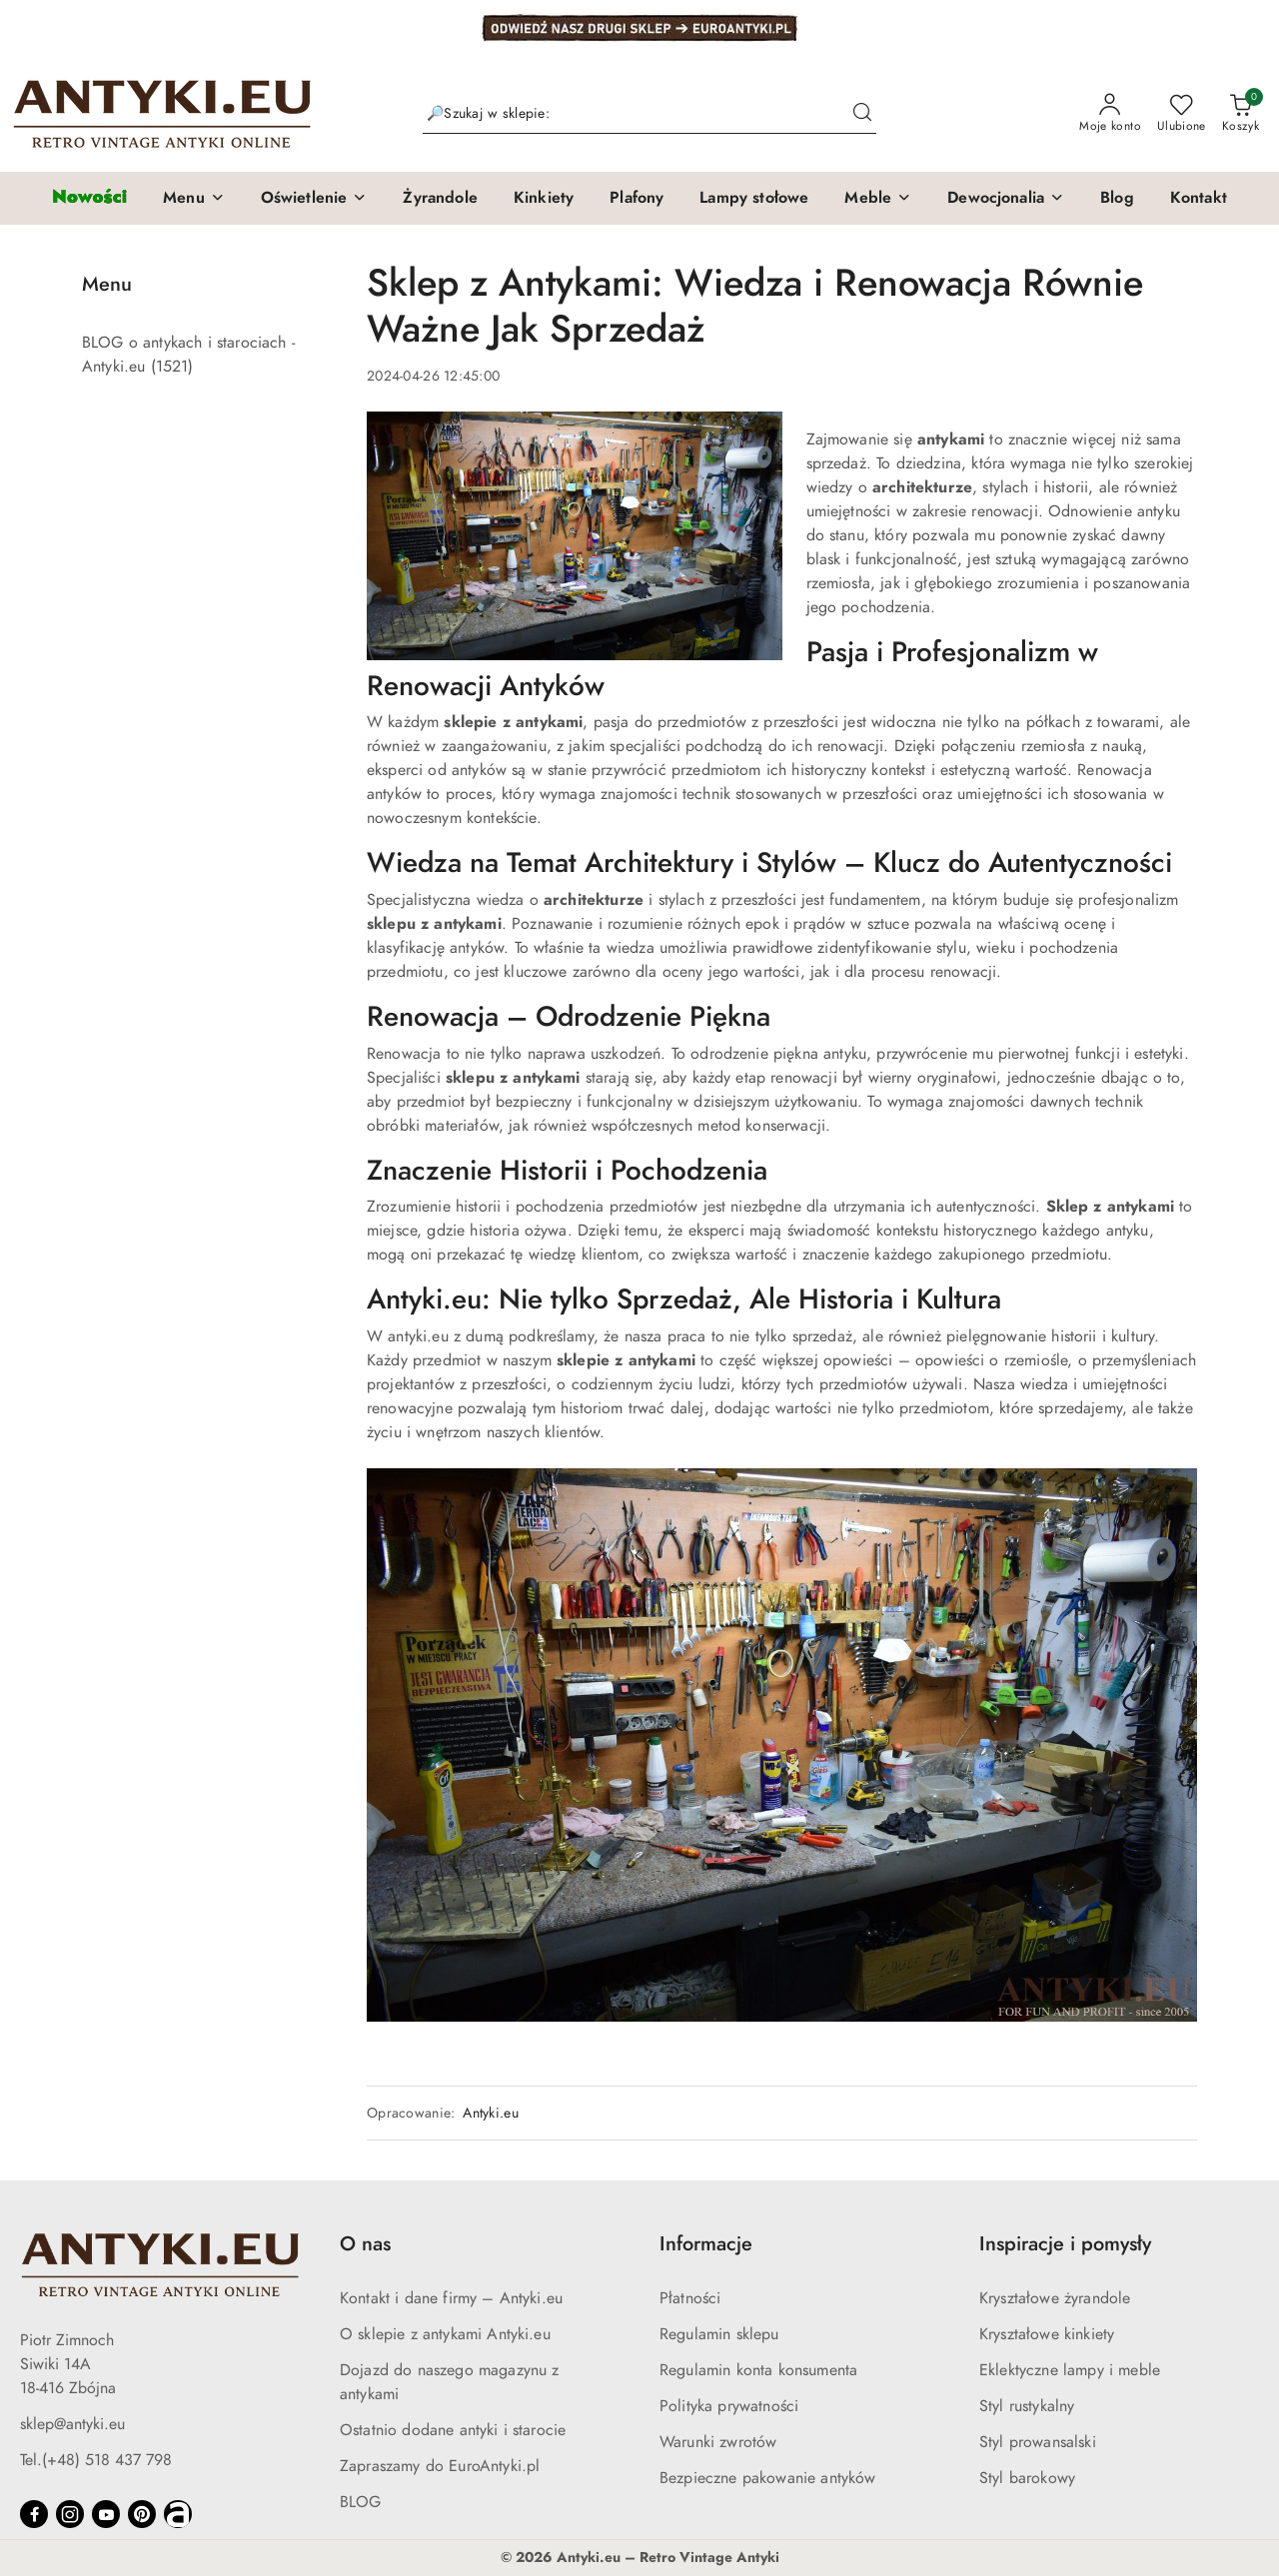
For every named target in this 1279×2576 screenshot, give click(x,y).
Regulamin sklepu (719, 2334)
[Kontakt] (1198, 199)
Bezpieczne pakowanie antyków (767, 2478)
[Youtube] (106, 2514)
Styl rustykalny (1026, 2406)
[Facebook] (34, 2514)
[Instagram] (70, 2514)
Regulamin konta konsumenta (758, 2370)
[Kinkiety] (544, 199)
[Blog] (1117, 199)
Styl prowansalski (1037, 2442)
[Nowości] (89, 198)
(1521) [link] (172, 367)
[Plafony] (636, 199)
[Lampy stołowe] (753, 199)
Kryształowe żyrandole (1054, 2298)
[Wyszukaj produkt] (649, 113)
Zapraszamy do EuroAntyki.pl (440, 2466)
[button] (194, 199)
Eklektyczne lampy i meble (1069, 2370)
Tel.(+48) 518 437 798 (96, 2460)
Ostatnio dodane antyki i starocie (453, 2430)
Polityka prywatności (728, 2406)
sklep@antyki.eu (72, 2424)
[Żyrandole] (440, 199)
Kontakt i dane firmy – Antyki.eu (451, 2298)
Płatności (689, 2298)
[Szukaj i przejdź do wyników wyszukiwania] (862, 114)
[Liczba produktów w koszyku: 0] (1240, 114)
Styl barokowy (1027, 2478)
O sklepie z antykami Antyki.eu (445, 2334)
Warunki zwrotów (717, 2442)
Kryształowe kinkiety (1046, 2334)
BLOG (361, 2502)
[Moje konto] (1110, 114)
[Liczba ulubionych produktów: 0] (1181, 114)
